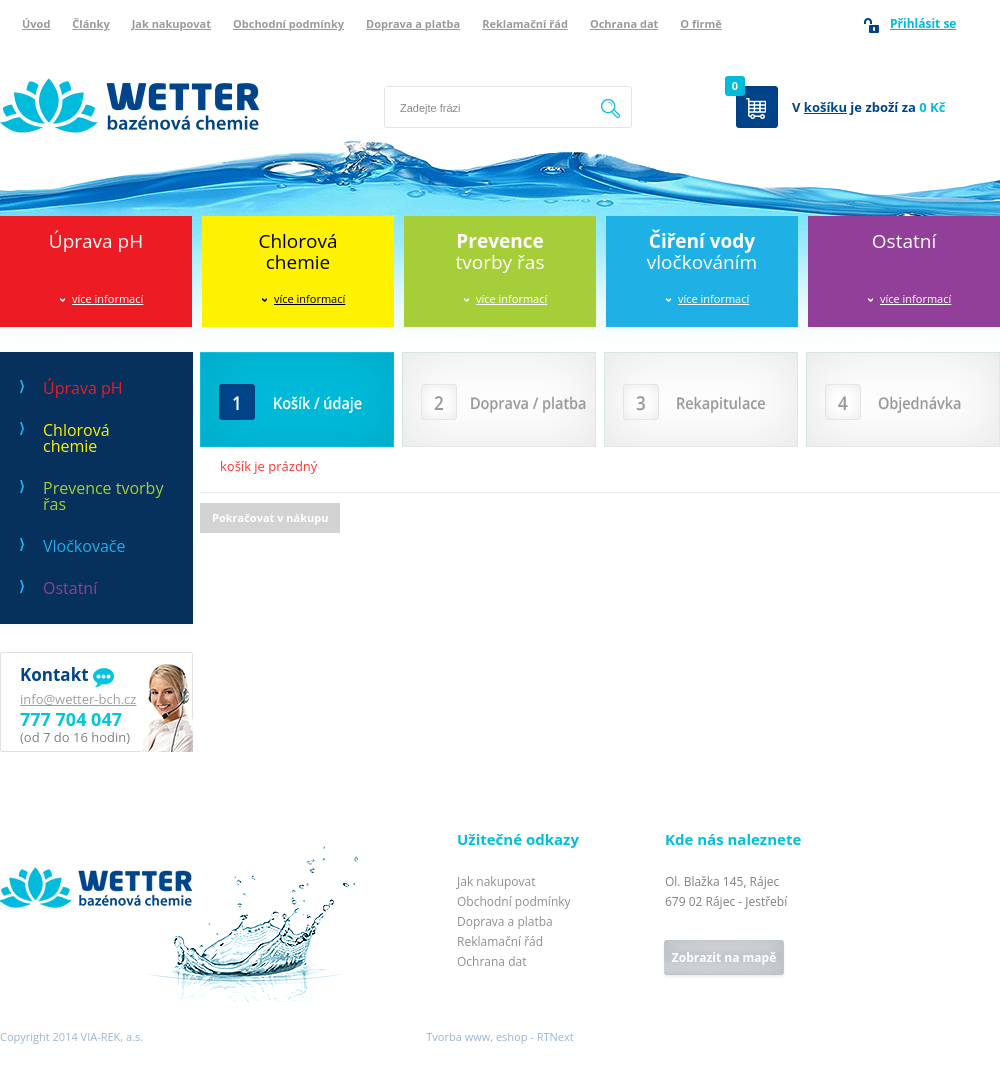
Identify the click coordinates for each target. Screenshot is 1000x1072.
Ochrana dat (624, 23)
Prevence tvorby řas (103, 496)
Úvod (36, 23)
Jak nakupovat (171, 23)
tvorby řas (500, 251)
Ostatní (904, 241)
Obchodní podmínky (288, 23)
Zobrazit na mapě (724, 957)
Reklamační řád (525, 23)
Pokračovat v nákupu (270, 517)
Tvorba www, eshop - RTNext (499, 1036)
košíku (825, 107)
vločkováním (702, 251)
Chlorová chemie (76, 438)
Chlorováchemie (297, 251)
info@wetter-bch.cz (78, 699)
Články (90, 23)
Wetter (20, 841)
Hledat (611, 107)
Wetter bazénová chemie (75, 57)
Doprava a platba (413, 23)
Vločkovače (84, 546)
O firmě (701, 23)
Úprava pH (96, 241)
